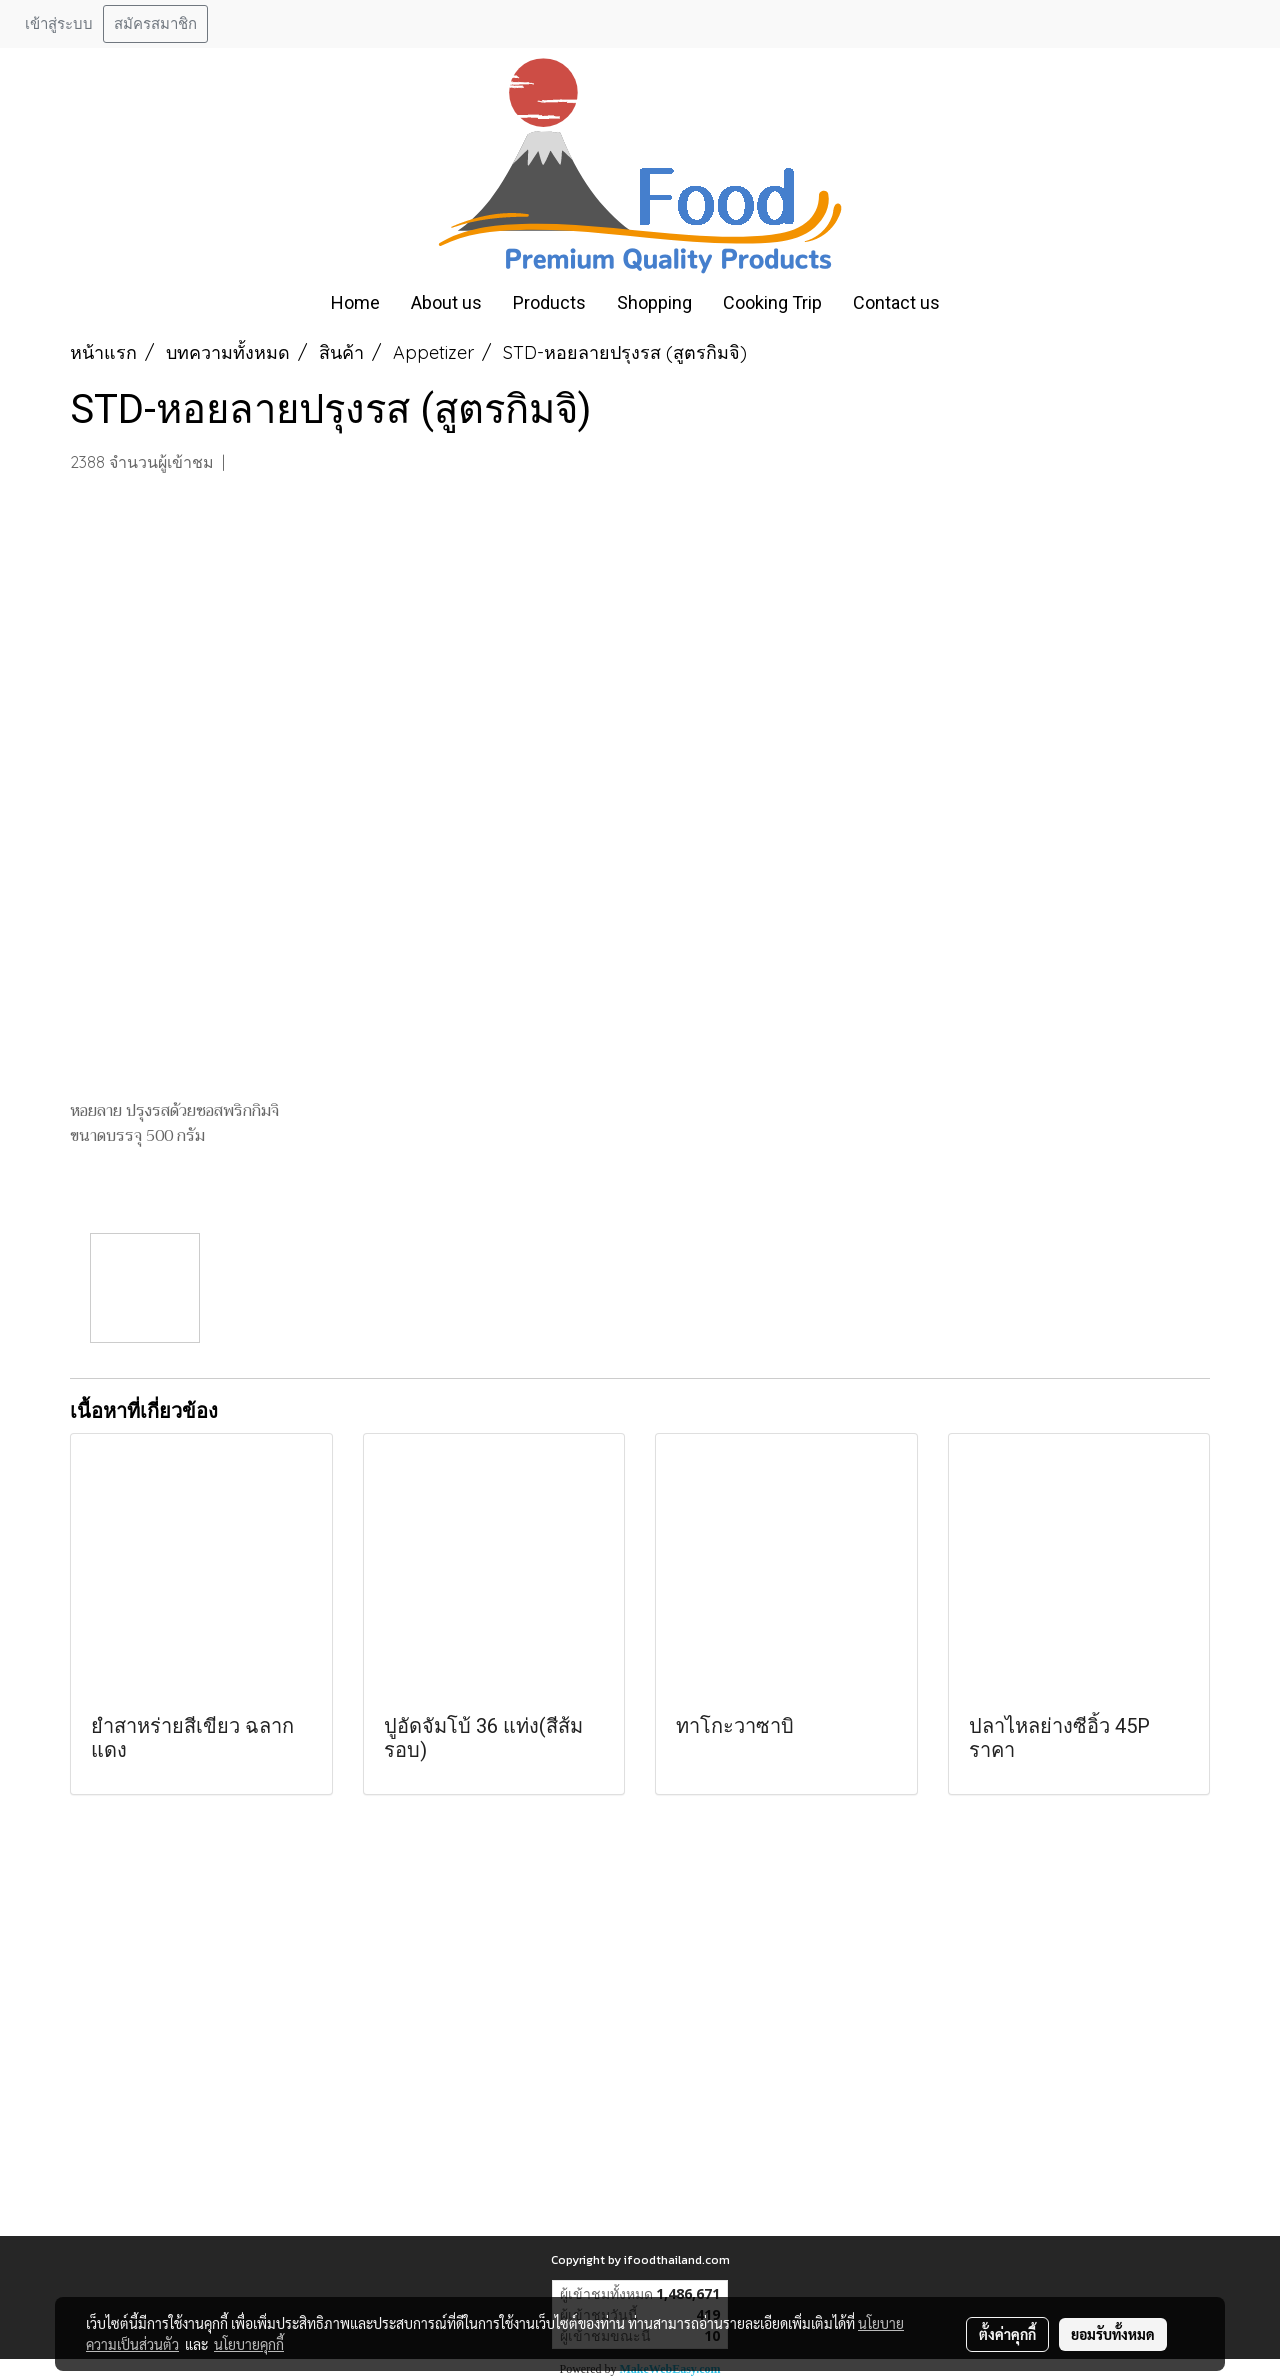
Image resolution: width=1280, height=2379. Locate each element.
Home (355, 302)
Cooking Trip (772, 302)
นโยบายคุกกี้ (249, 2344)
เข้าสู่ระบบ (59, 24)
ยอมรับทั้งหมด (1113, 2334)
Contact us (896, 302)
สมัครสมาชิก (155, 24)
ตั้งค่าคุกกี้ (1007, 2334)
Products (549, 302)
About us (446, 302)
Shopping (654, 302)
